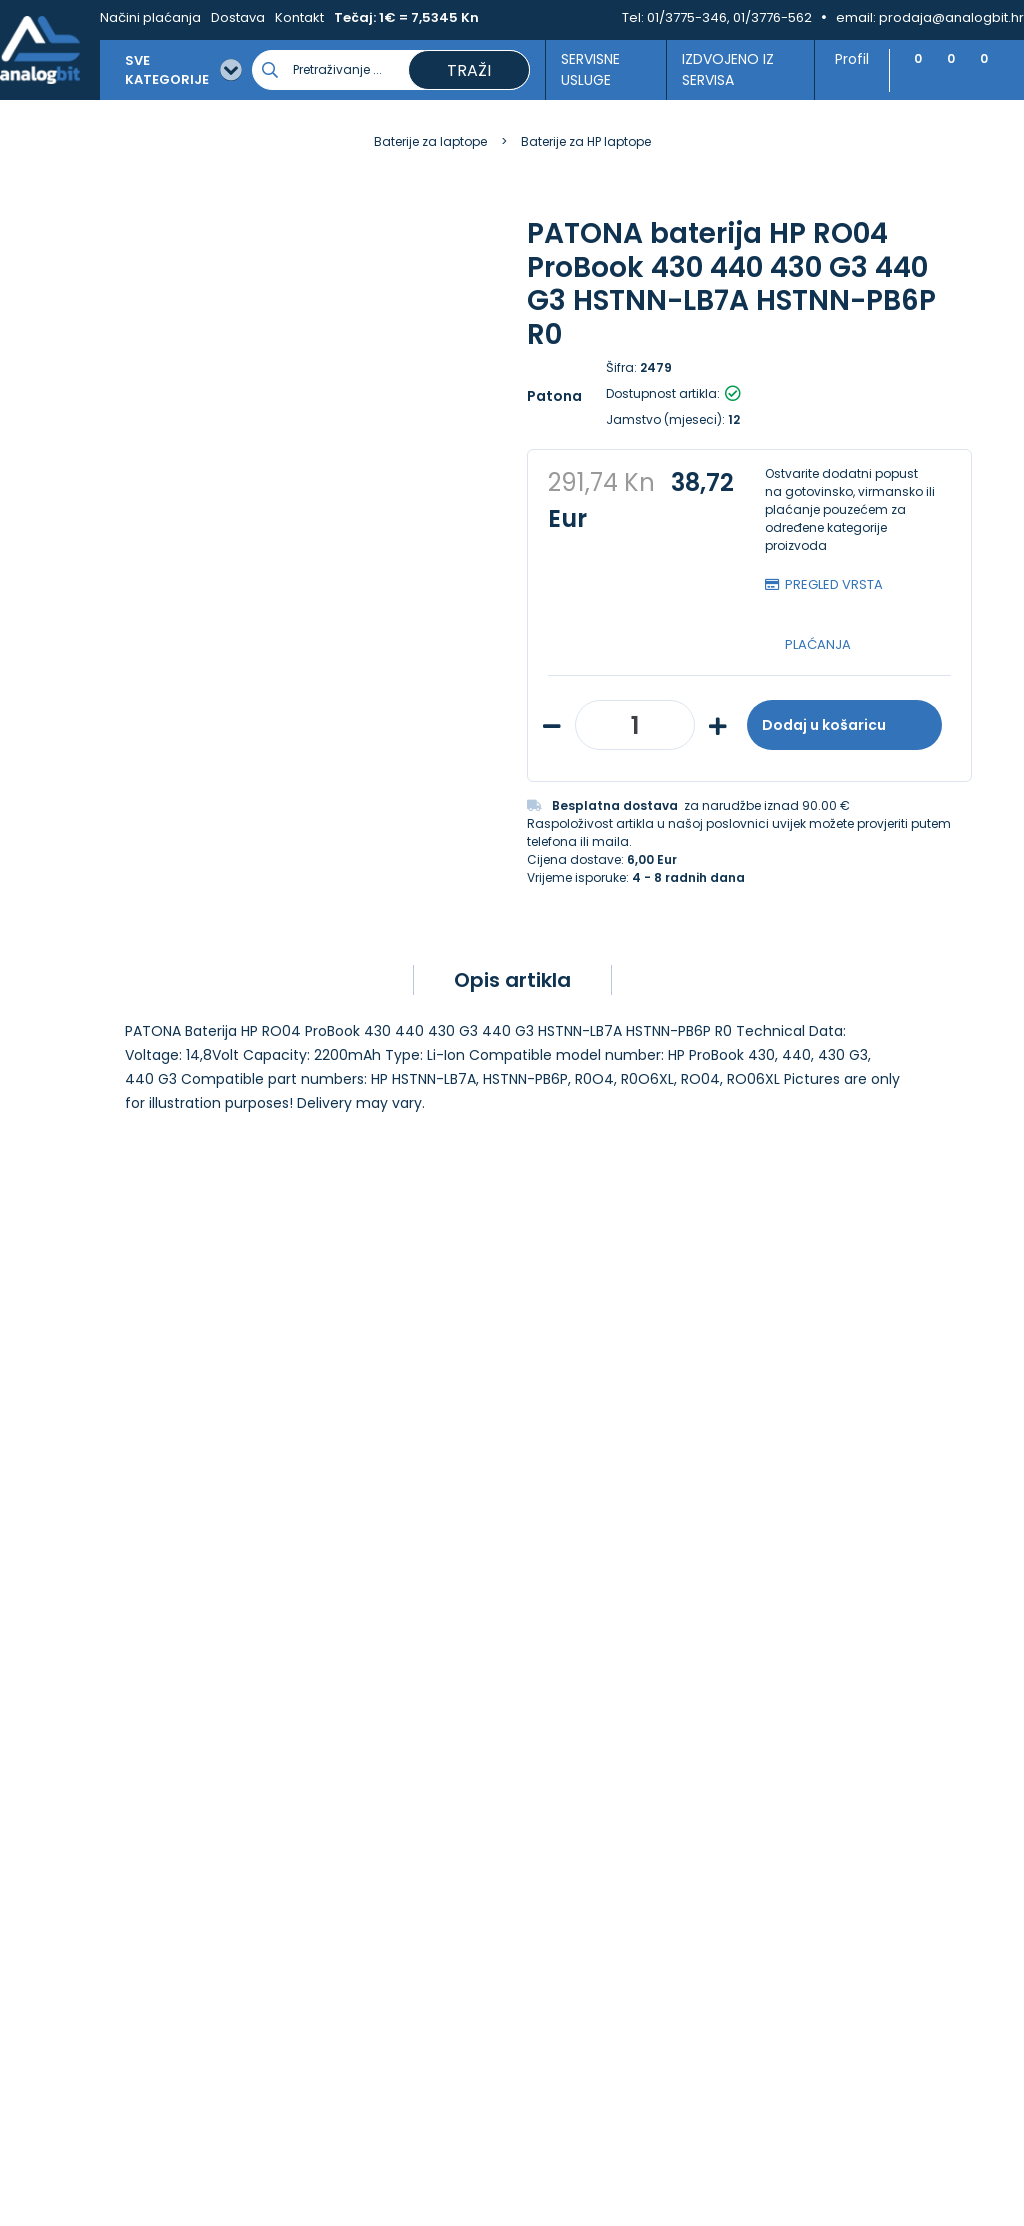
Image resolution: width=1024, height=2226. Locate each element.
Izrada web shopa (557, 2208)
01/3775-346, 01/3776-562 (729, 17)
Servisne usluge (584, 69)
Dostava (238, 17)
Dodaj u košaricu (844, 725)
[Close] (259, 2166)
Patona (554, 396)
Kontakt (299, 17)
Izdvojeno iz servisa (720, 69)
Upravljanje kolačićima (604, 1619)
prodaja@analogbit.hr (951, 17)
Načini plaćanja (150, 17)
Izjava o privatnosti (592, 1641)
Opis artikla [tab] (512, 980)
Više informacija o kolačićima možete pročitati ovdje (369, 2133)
